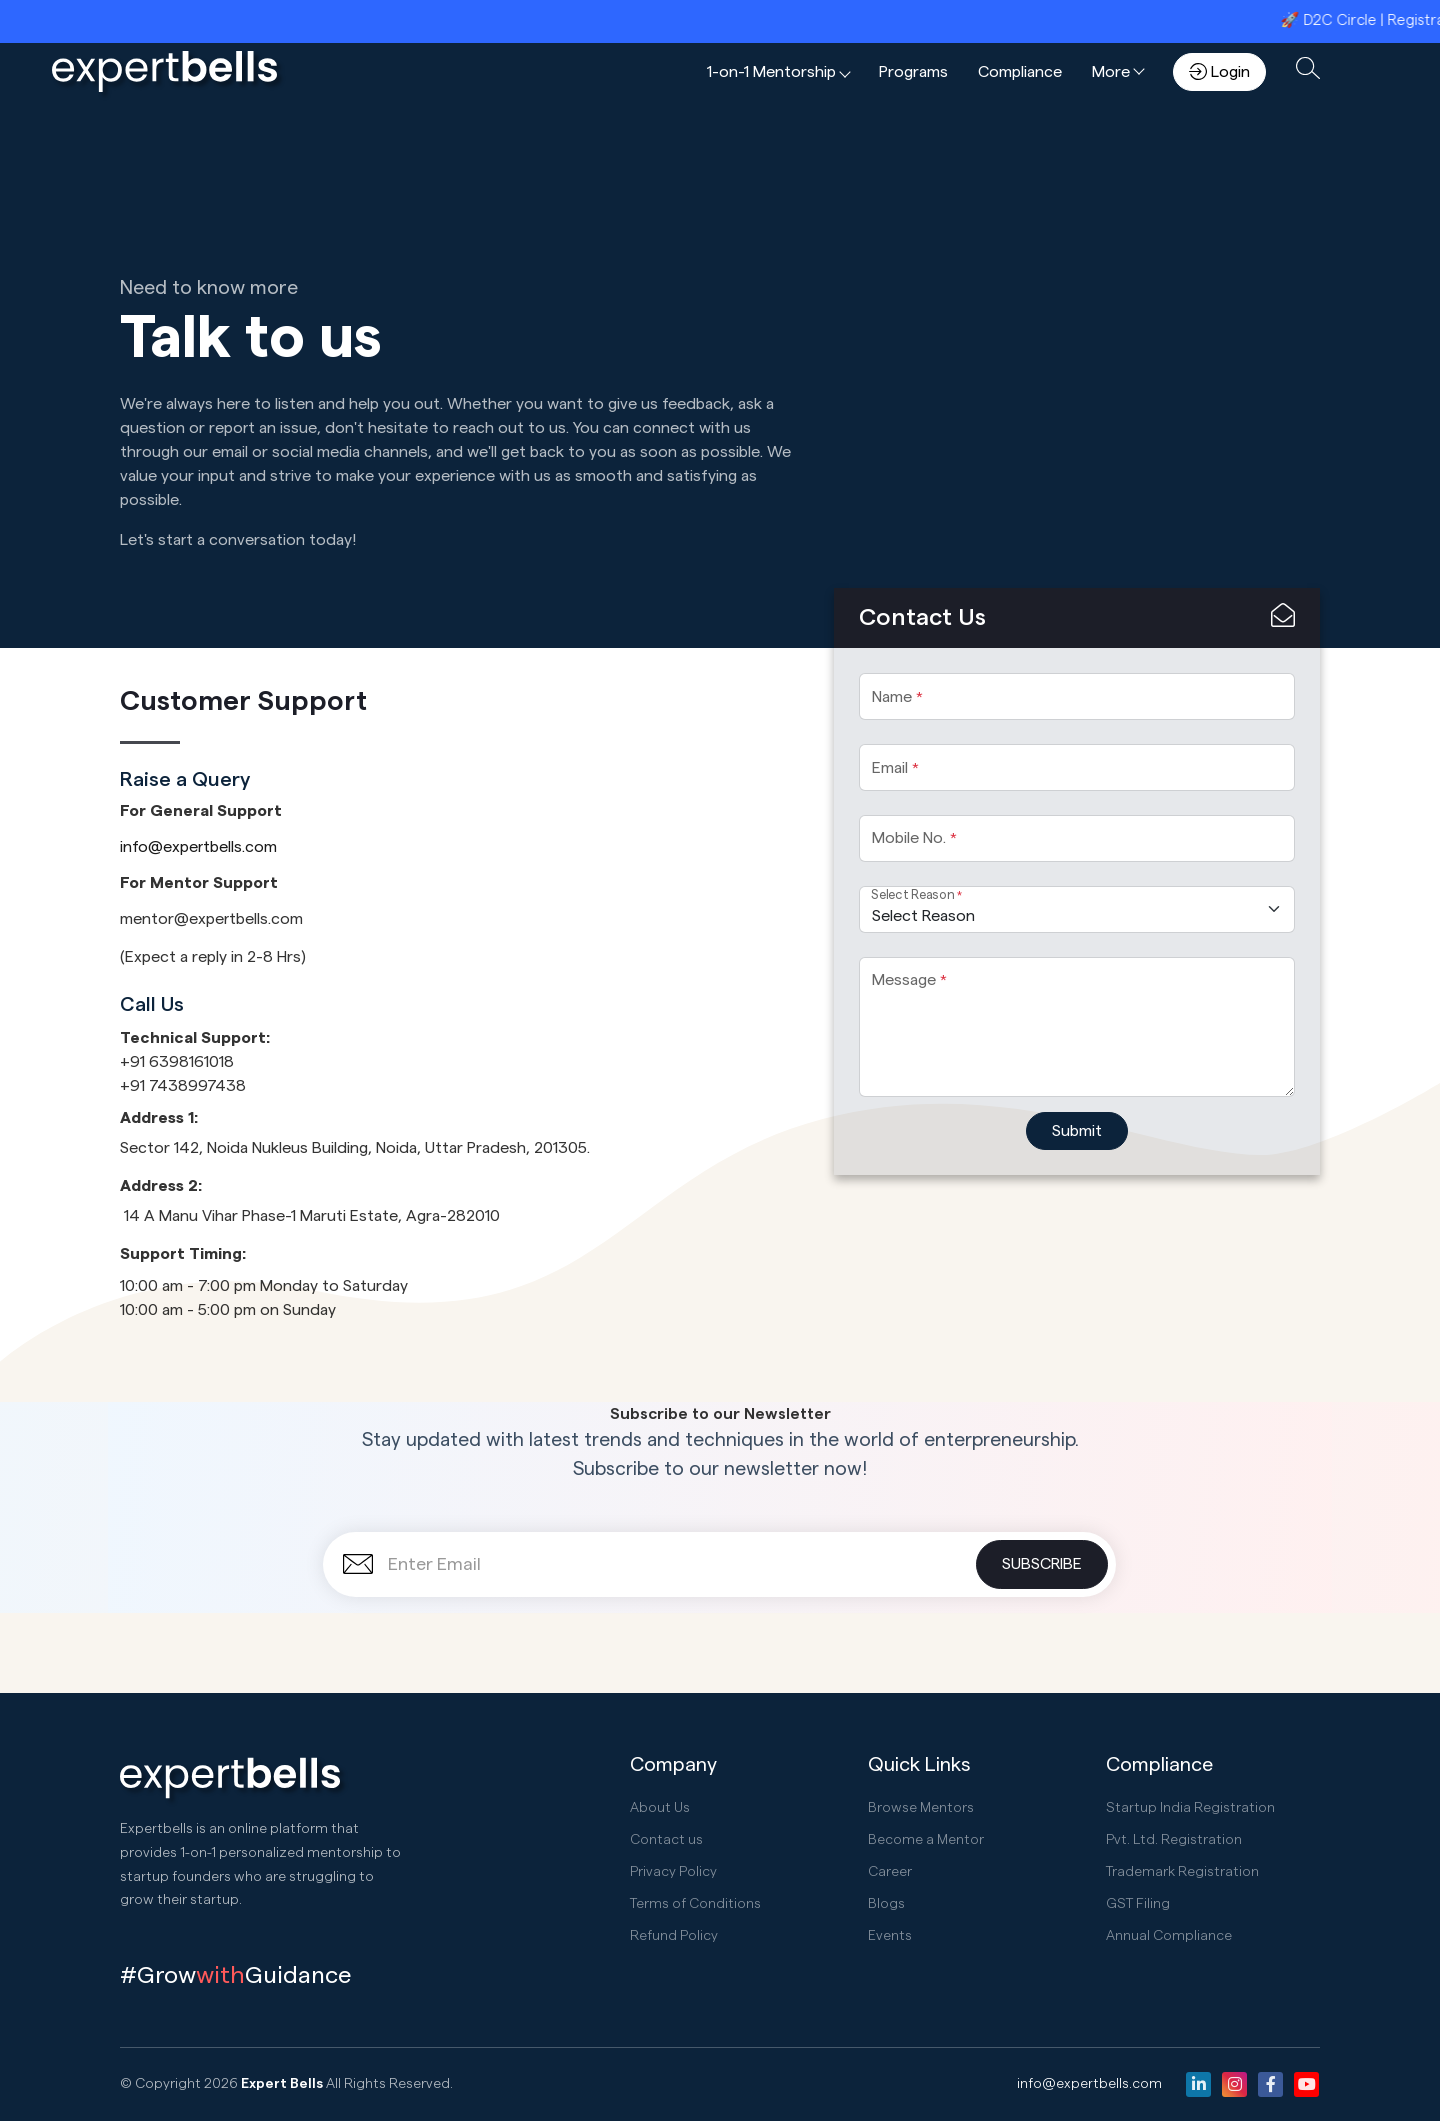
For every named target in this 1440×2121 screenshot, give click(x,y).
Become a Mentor (926, 1840)
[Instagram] (1234, 2084)
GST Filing (1138, 1904)
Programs (913, 72)
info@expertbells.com (198, 847)
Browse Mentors (921, 1808)
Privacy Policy (673, 1872)
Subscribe (1042, 1564)
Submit (1077, 1131)
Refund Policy (674, 1936)
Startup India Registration (1190, 1808)
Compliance (1020, 72)
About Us (660, 1808)
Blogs (886, 1904)
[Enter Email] (719, 1564)
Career (890, 1872)
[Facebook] (1270, 2084)
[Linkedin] (1198, 2084)
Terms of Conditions (695, 1904)
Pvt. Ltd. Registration (1174, 1840)
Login (1219, 71)
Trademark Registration (1182, 1872)
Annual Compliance (1169, 1936)
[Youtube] (1306, 2084)
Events (890, 1936)
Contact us (666, 1840)
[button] (778, 72)
